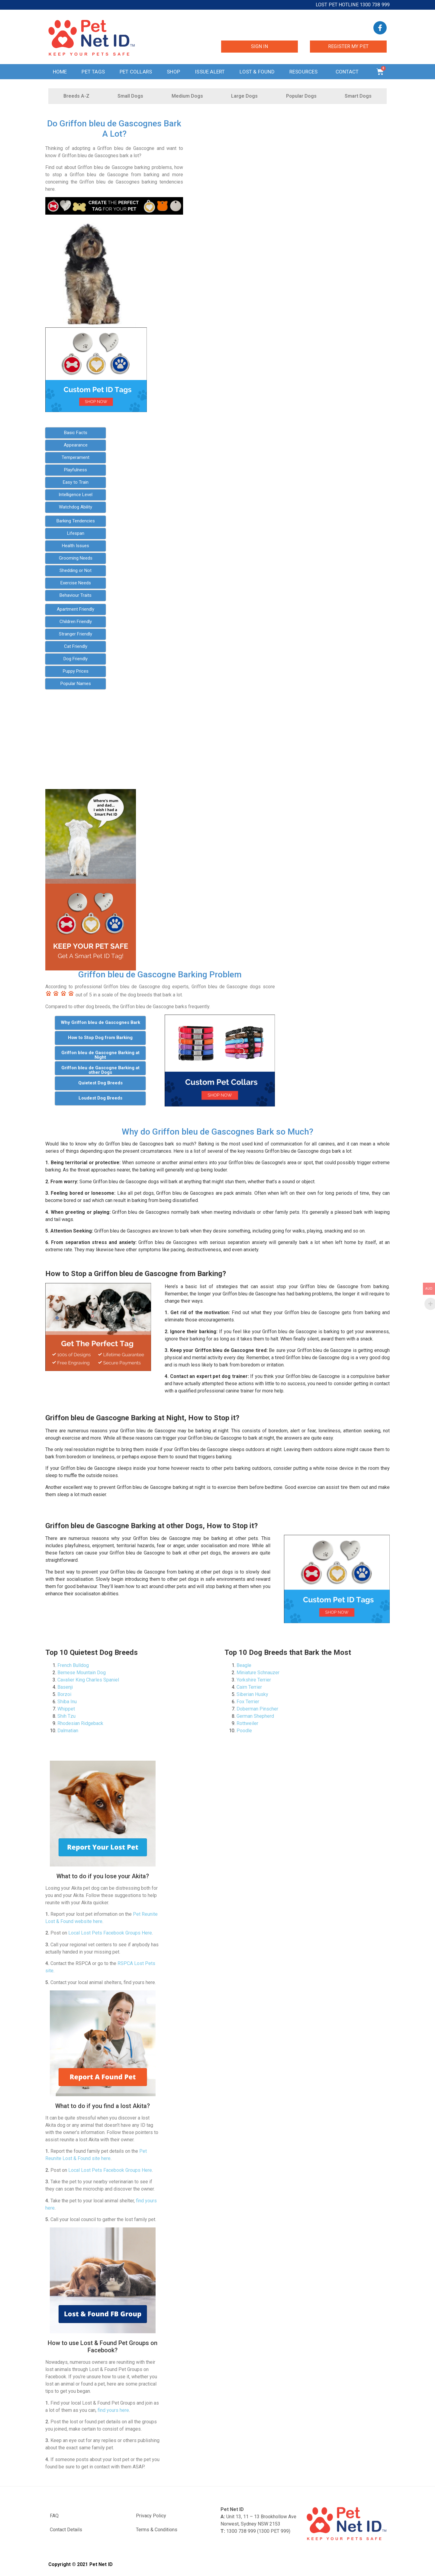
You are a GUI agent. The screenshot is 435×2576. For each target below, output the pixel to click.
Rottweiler (247, 1723)
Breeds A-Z (76, 96)
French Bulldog (73, 1665)
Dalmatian (67, 1730)
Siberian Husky (252, 1694)
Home (60, 72)
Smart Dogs (358, 96)
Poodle (244, 1730)
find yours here (113, 2410)
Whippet (66, 1709)
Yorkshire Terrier (254, 1680)
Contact (349, 72)
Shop (173, 72)
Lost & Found (257, 72)
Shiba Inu (67, 1701)
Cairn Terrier (249, 1687)
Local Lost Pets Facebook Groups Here (110, 1933)
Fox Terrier (248, 1701)
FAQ (54, 2516)
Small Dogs (130, 96)
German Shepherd (255, 1716)
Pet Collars (136, 72)
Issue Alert (210, 72)
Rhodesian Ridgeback (80, 1723)
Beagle (244, 1665)
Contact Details (66, 2529)
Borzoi (64, 1694)
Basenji (65, 1687)
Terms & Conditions (156, 2529)
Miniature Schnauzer (258, 1672)
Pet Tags (93, 72)
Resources (305, 72)
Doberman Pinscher (257, 1709)
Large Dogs (244, 96)
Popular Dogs (301, 96)
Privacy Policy (151, 2516)
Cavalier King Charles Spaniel (88, 1680)
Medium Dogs (187, 96)
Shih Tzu (66, 1716)
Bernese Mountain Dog (81, 1672)
